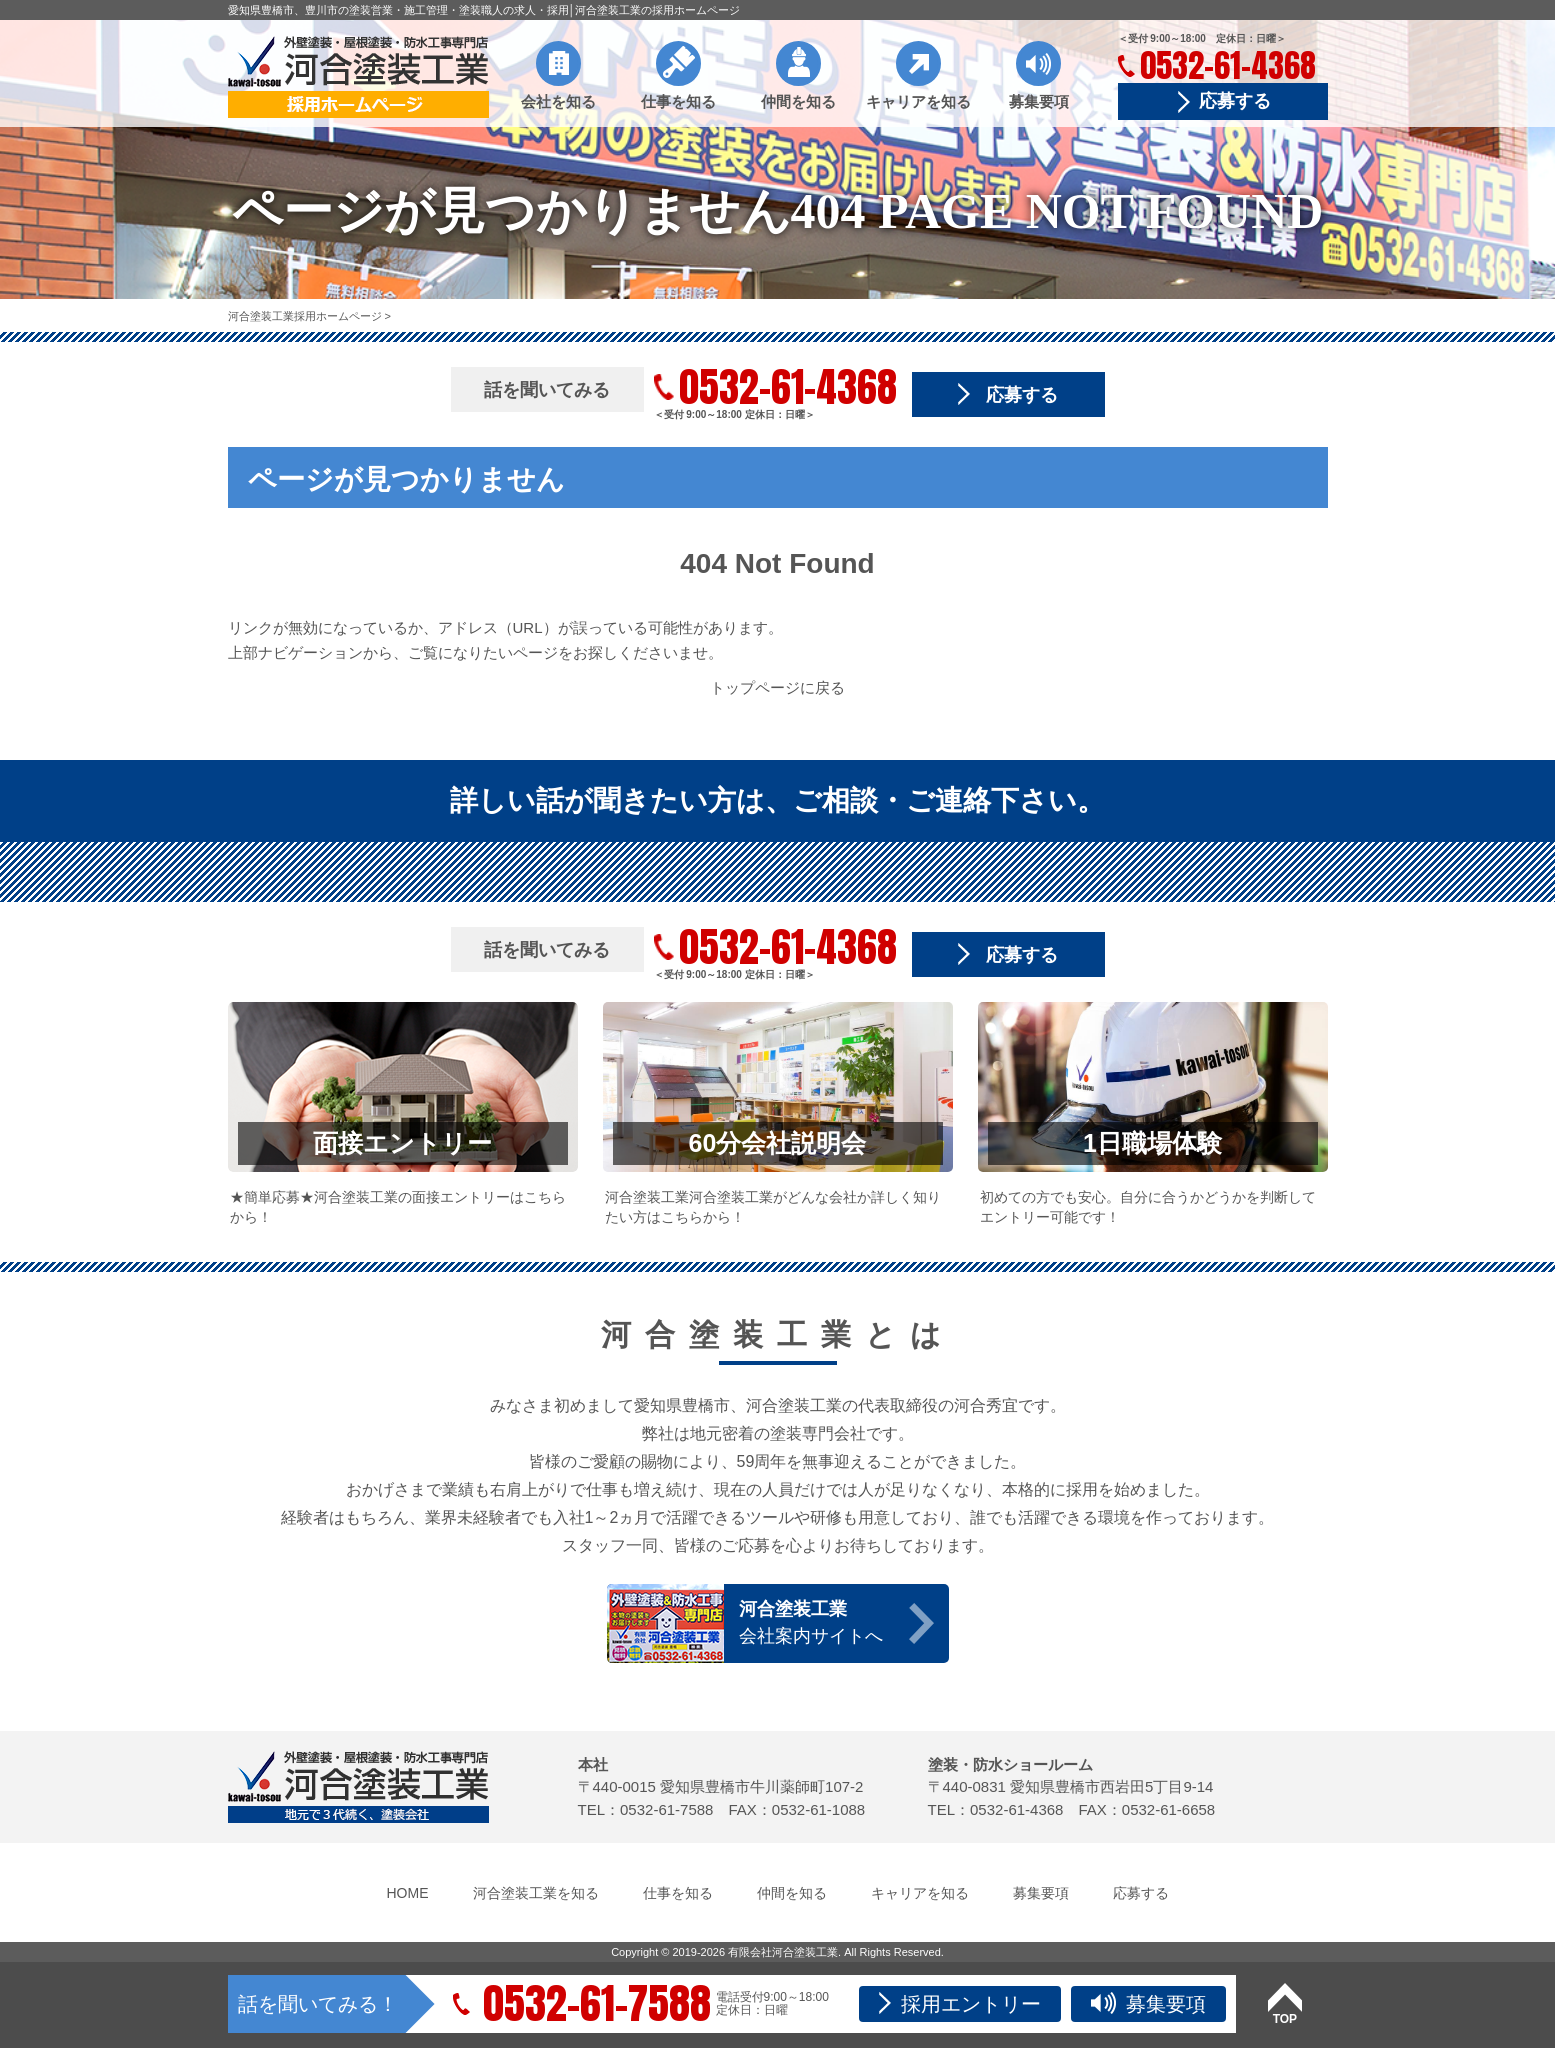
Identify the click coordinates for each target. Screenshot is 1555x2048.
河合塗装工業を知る (536, 1893)
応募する (1235, 101)
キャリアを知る (918, 101)
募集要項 (1039, 101)
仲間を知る (798, 101)
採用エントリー (960, 2003)
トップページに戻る (777, 687)
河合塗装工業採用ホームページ (306, 316)
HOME (408, 1893)
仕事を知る (678, 101)
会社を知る (558, 101)
